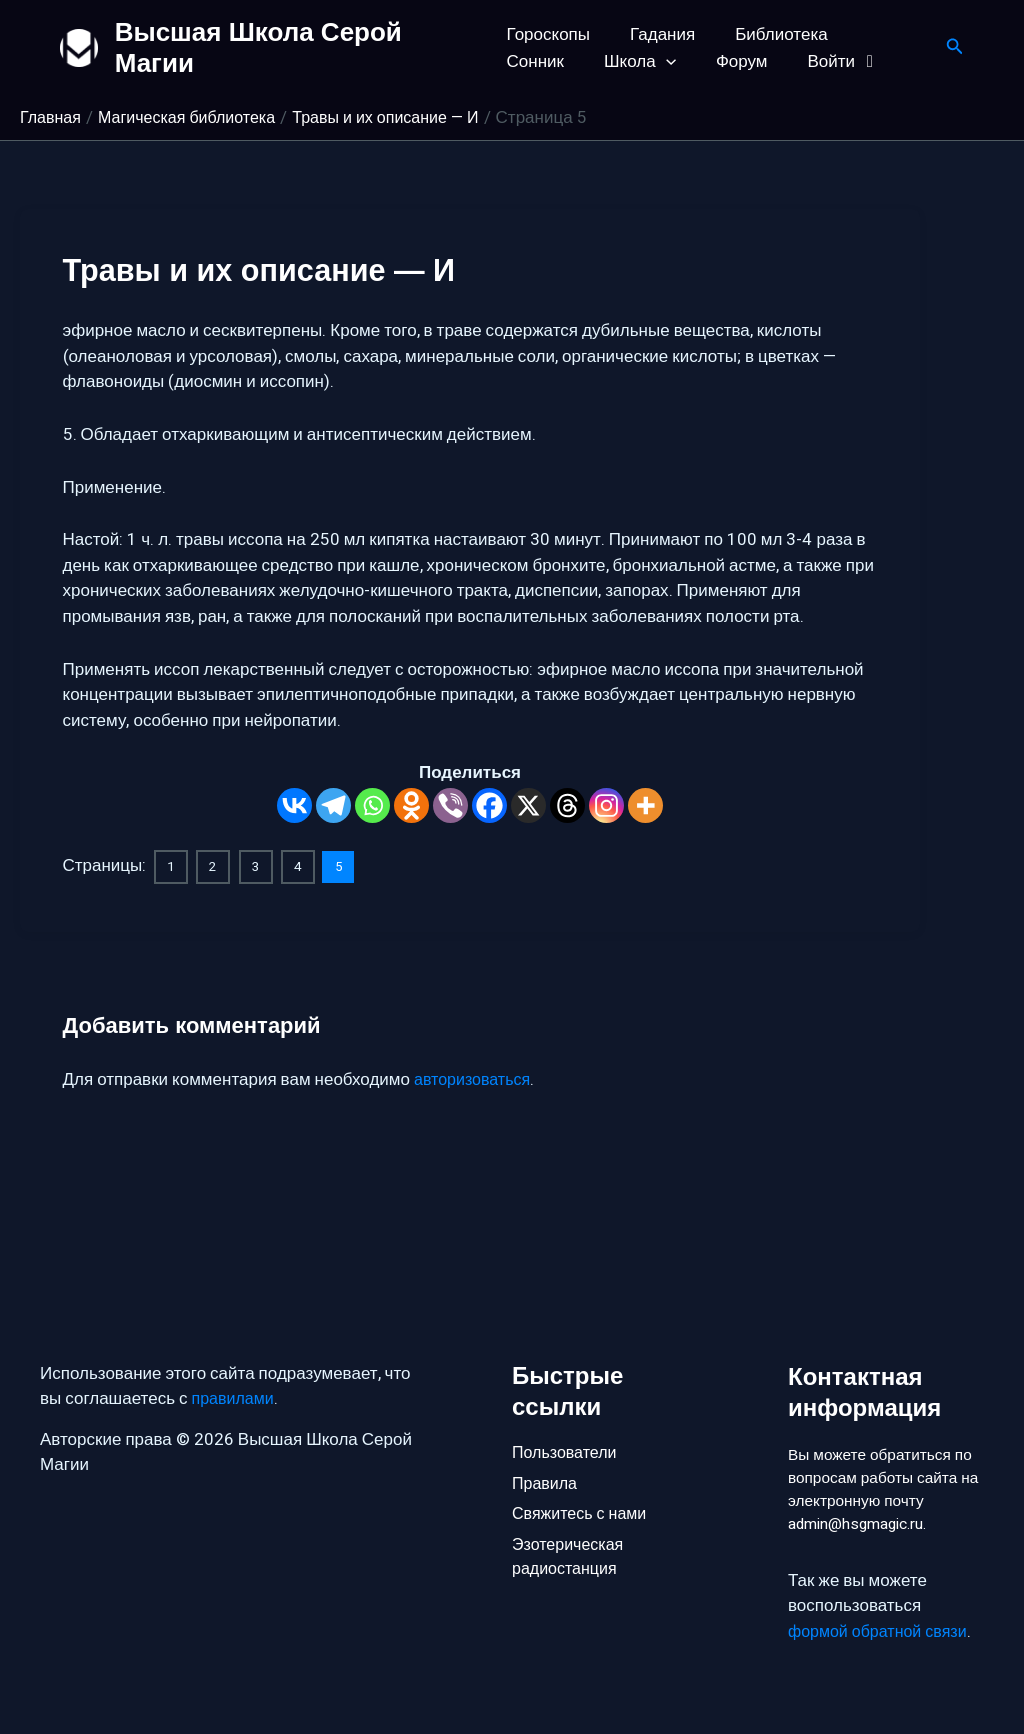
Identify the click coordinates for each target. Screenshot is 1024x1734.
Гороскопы (548, 34)
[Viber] (450, 805)
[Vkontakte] (294, 805)
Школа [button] (543, 61)
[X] (528, 805)
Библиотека (769, 34)
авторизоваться (475, 1078)
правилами (235, 1363)
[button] (568, 61)
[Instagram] (606, 805)
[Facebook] (489, 805)
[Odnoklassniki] (411, 805)
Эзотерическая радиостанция (571, 1529)
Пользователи (567, 1416)
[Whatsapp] (372, 805)
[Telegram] (333, 805)
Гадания (656, 34)
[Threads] (567, 805)
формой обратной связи (882, 1631)
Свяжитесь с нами (583, 1483)
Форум (638, 61)
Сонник (878, 34)
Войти (734, 61)
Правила (546, 1449)
